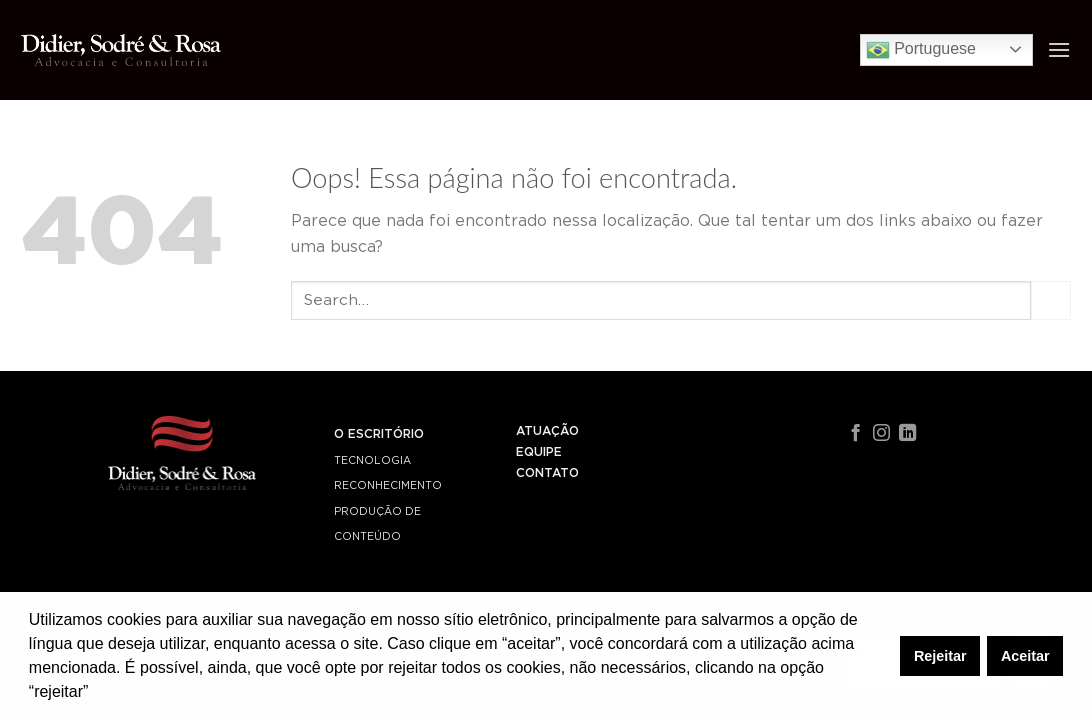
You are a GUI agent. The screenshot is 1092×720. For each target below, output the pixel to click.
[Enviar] (1051, 300)
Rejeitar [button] (940, 656)
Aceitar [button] (1025, 656)
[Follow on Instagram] (881, 434)
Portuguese (921, 50)
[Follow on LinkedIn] (907, 434)
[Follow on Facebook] (855, 434)
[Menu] (1059, 49)
